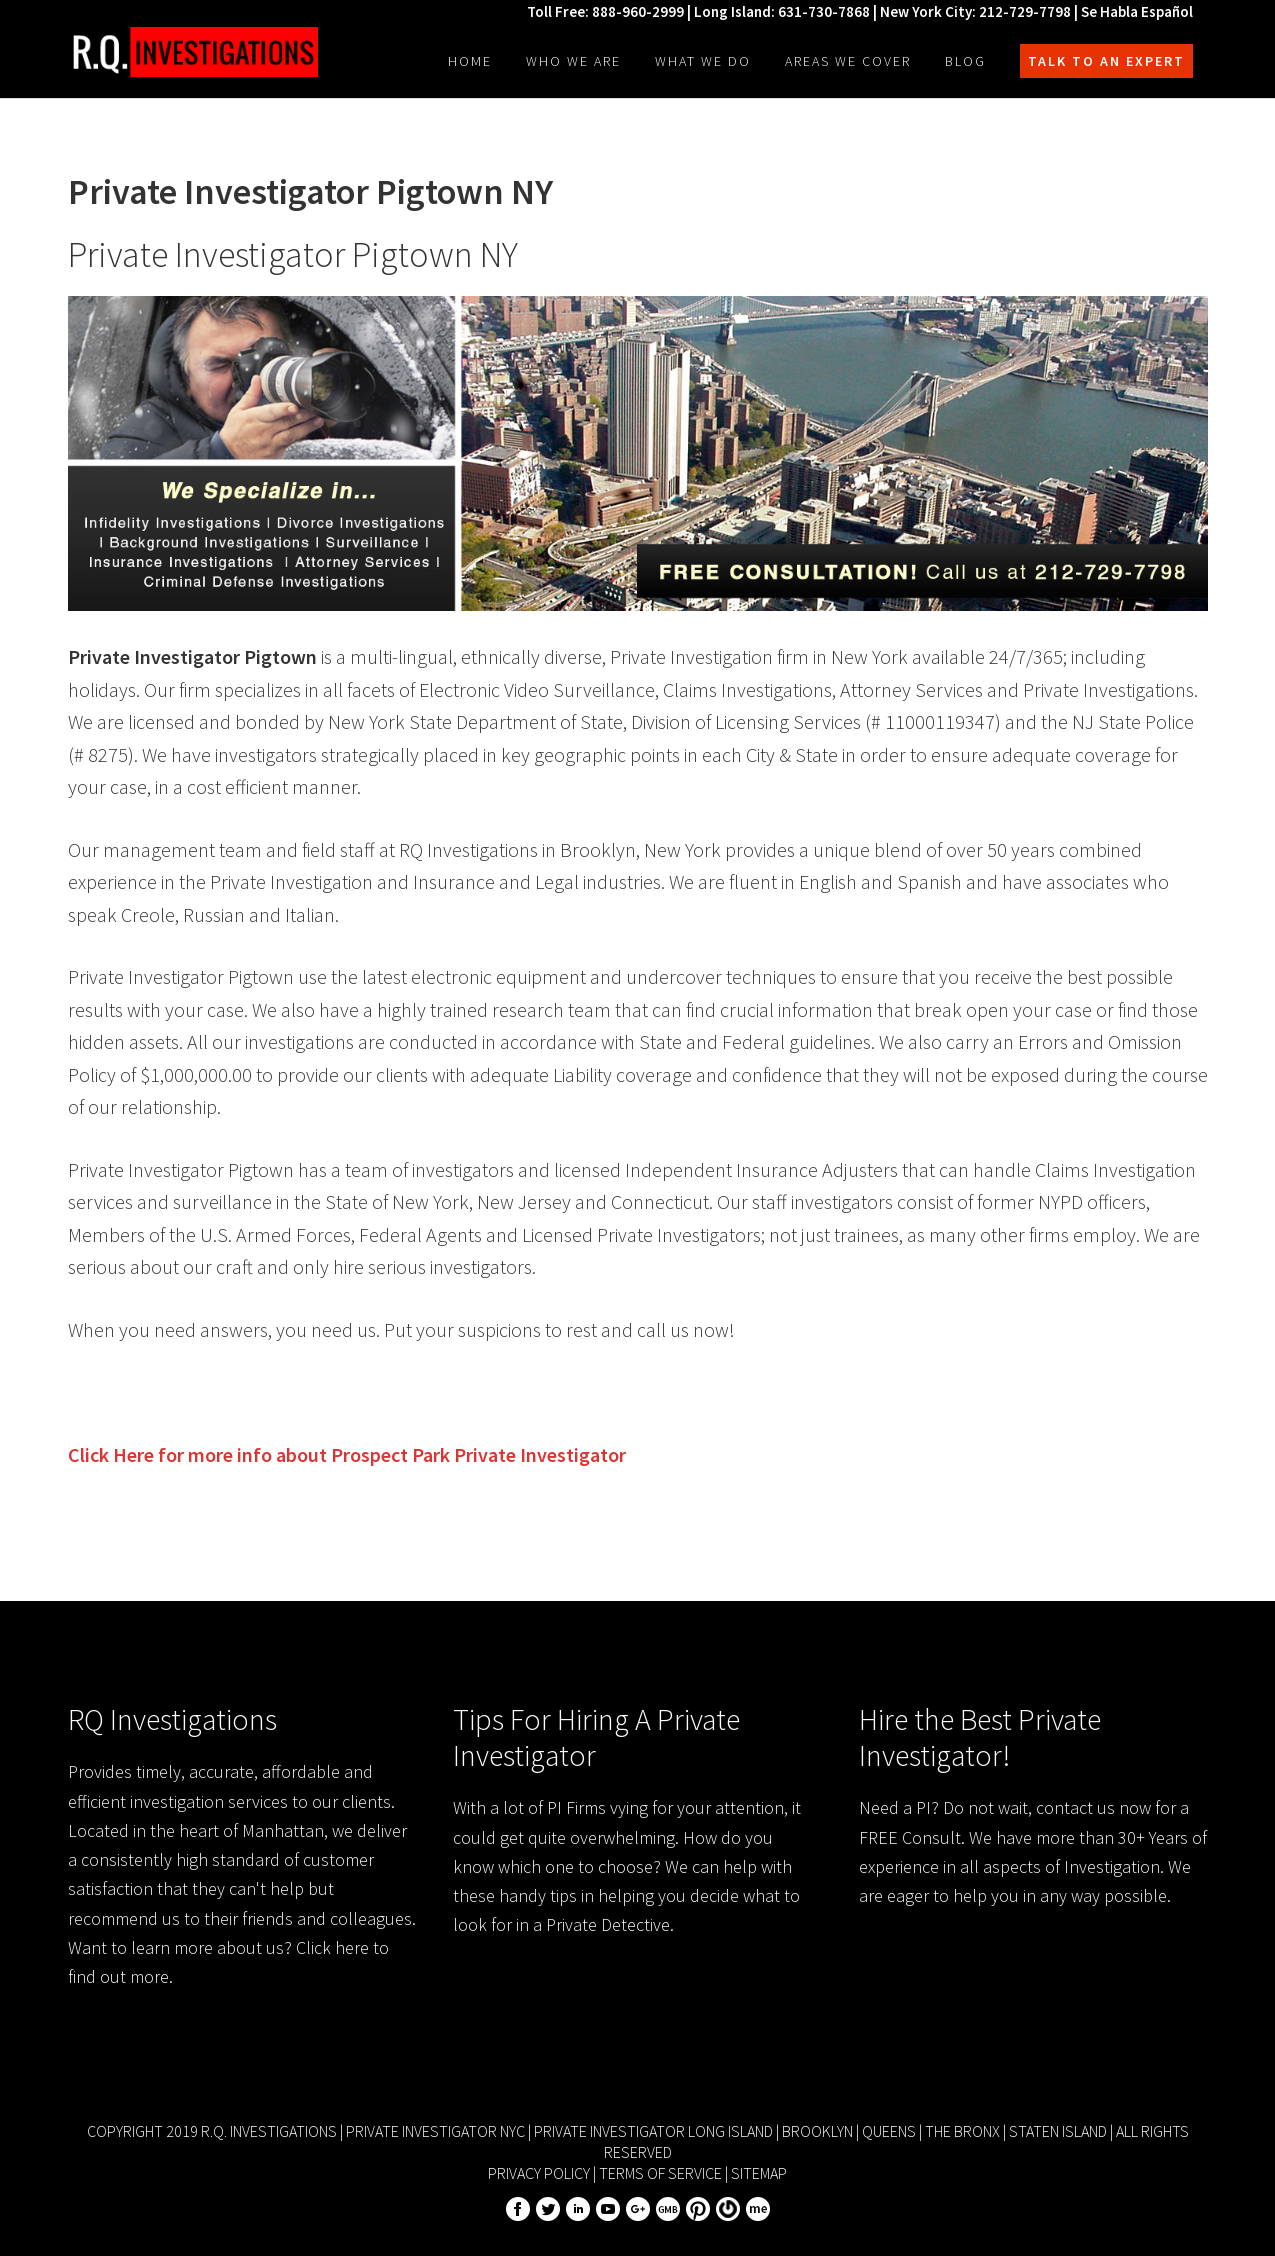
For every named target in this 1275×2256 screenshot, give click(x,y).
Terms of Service (660, 2173)
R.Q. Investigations (193, 52)
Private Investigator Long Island (653, 2131)
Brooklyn (817, 2131)
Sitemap (759, 2173)
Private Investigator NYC (435, 2131)
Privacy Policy (539, 2173)
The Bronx (962, 2131)
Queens (889, 2131)
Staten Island (1058, 2131)
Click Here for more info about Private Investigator (347, 1454)
